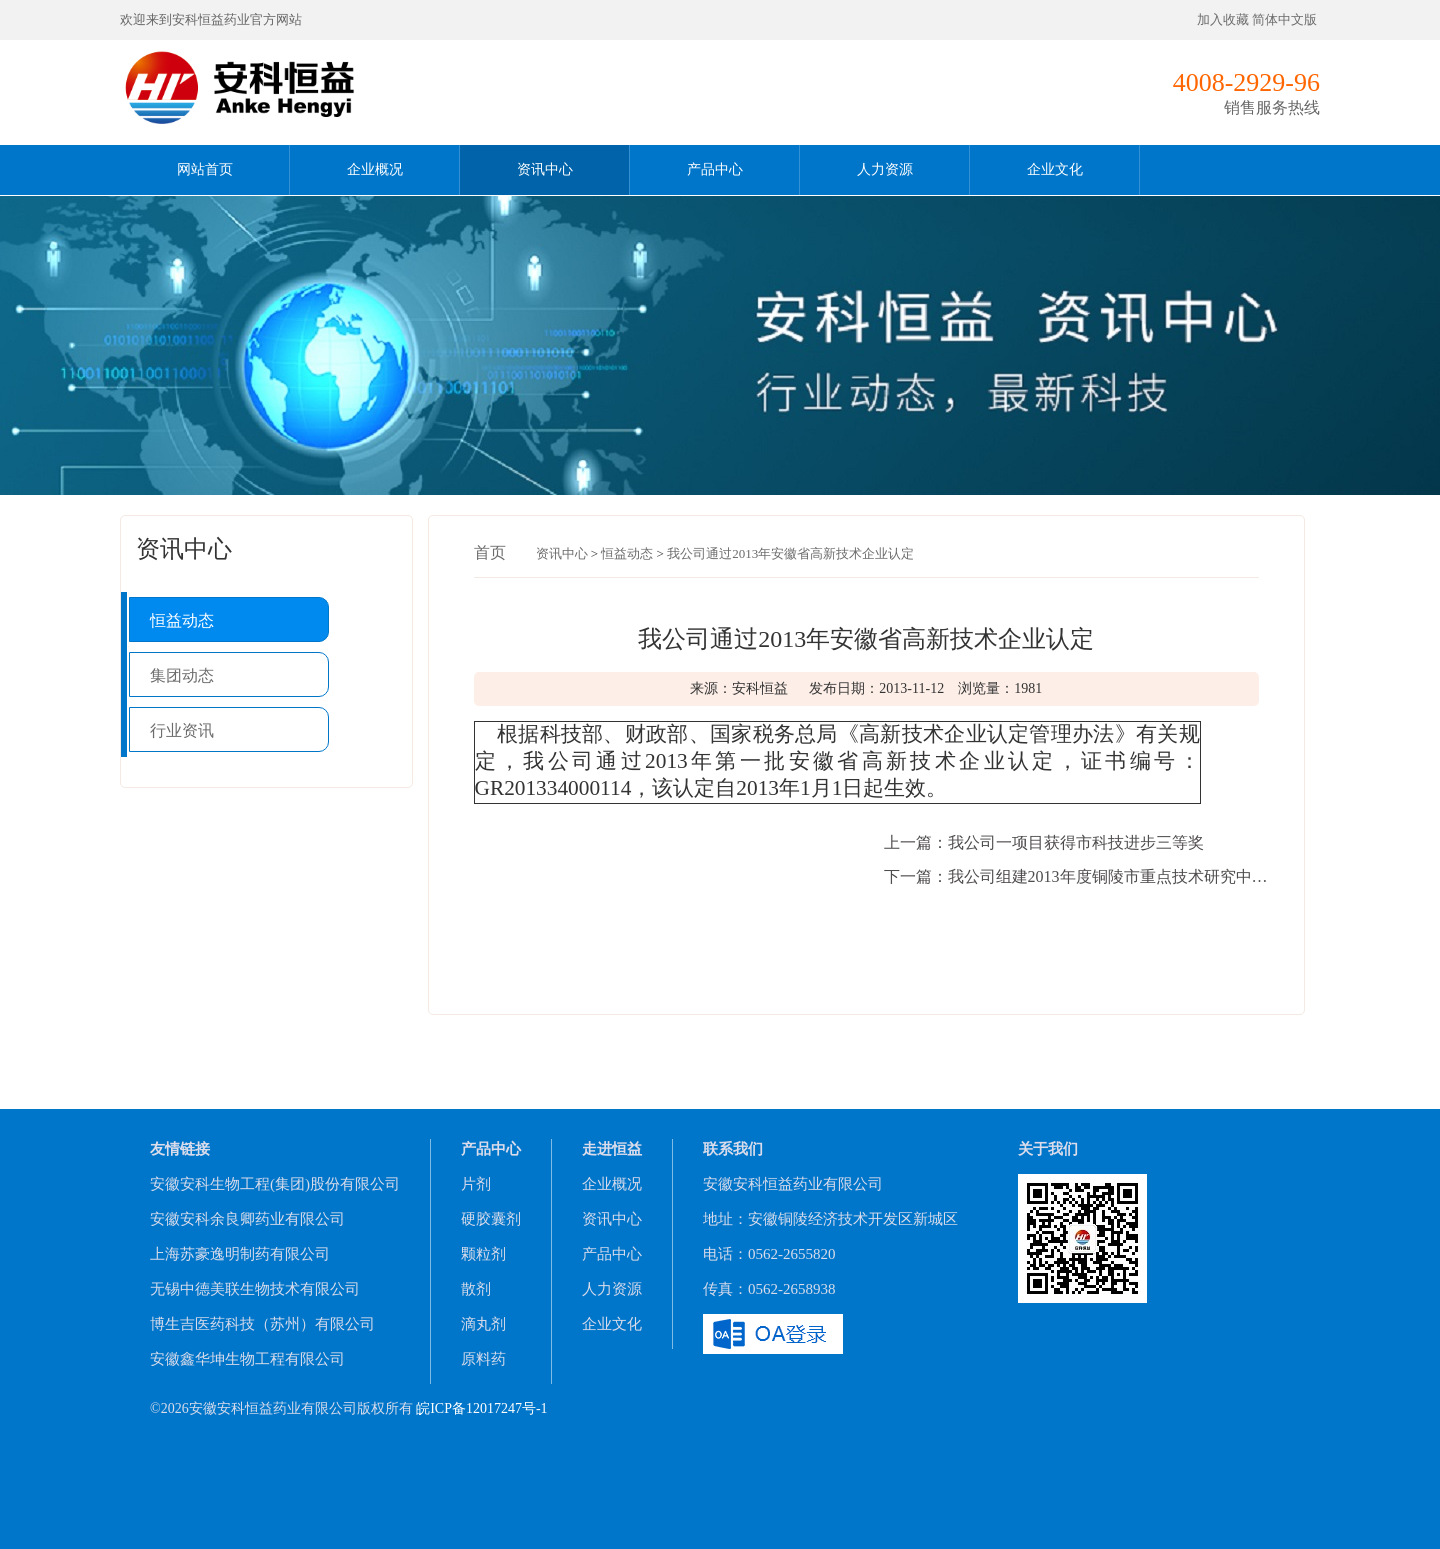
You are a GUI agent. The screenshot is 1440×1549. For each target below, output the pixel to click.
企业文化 (1055, 169)
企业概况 (375, 169)
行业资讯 (182, 730)
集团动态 (182, 675)
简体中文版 (1286, 19)
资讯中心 (545, 169)
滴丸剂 (483, 1324)
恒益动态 (182, 620)
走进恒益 (612, 1149)
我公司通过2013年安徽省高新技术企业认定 (790, 553)
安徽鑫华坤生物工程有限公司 (247, 1359)
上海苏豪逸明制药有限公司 (240, 1254)
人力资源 (885, 169)
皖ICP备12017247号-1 (481, 1408)
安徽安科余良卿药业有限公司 (247, 1219)
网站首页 (205, 169)
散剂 (476, 1289)
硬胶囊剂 (491, 1219)
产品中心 (715, 169)
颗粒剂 (483, 1254)
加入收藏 (1223, 19)
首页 (490, 552)
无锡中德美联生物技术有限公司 (255, 1289)
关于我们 (1048, 1149)
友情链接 (180, 1149)
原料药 (483, 1359)
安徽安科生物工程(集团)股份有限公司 (275, 1184)
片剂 (476, 1184)
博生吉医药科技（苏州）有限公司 (262, 1324)
